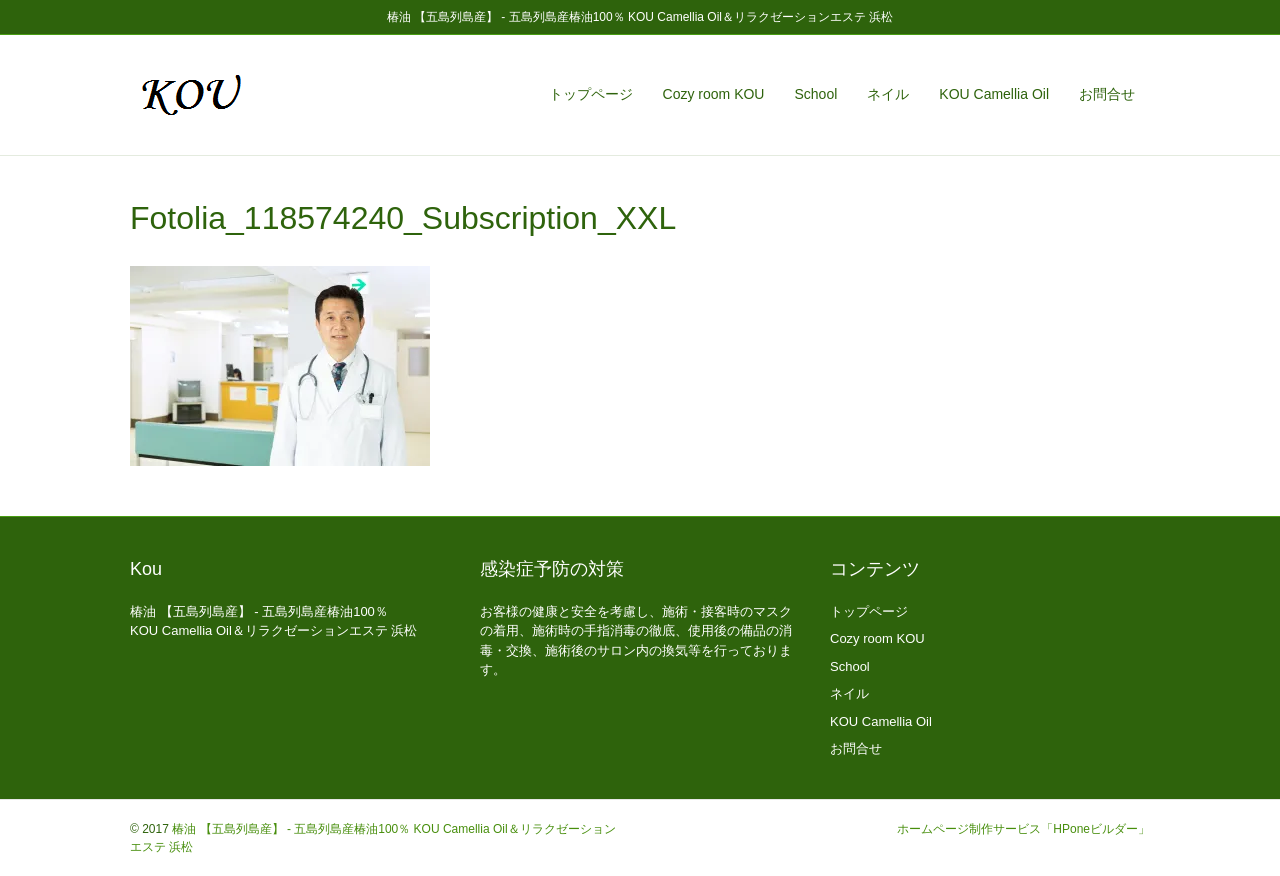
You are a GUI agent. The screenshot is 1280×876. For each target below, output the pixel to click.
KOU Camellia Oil (994, 94)
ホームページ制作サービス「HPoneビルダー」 (1023, 829)
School (815, 94)
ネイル (888, 94)
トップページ (591, 94)
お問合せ (1107, 94)
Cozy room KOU (714, 94)
